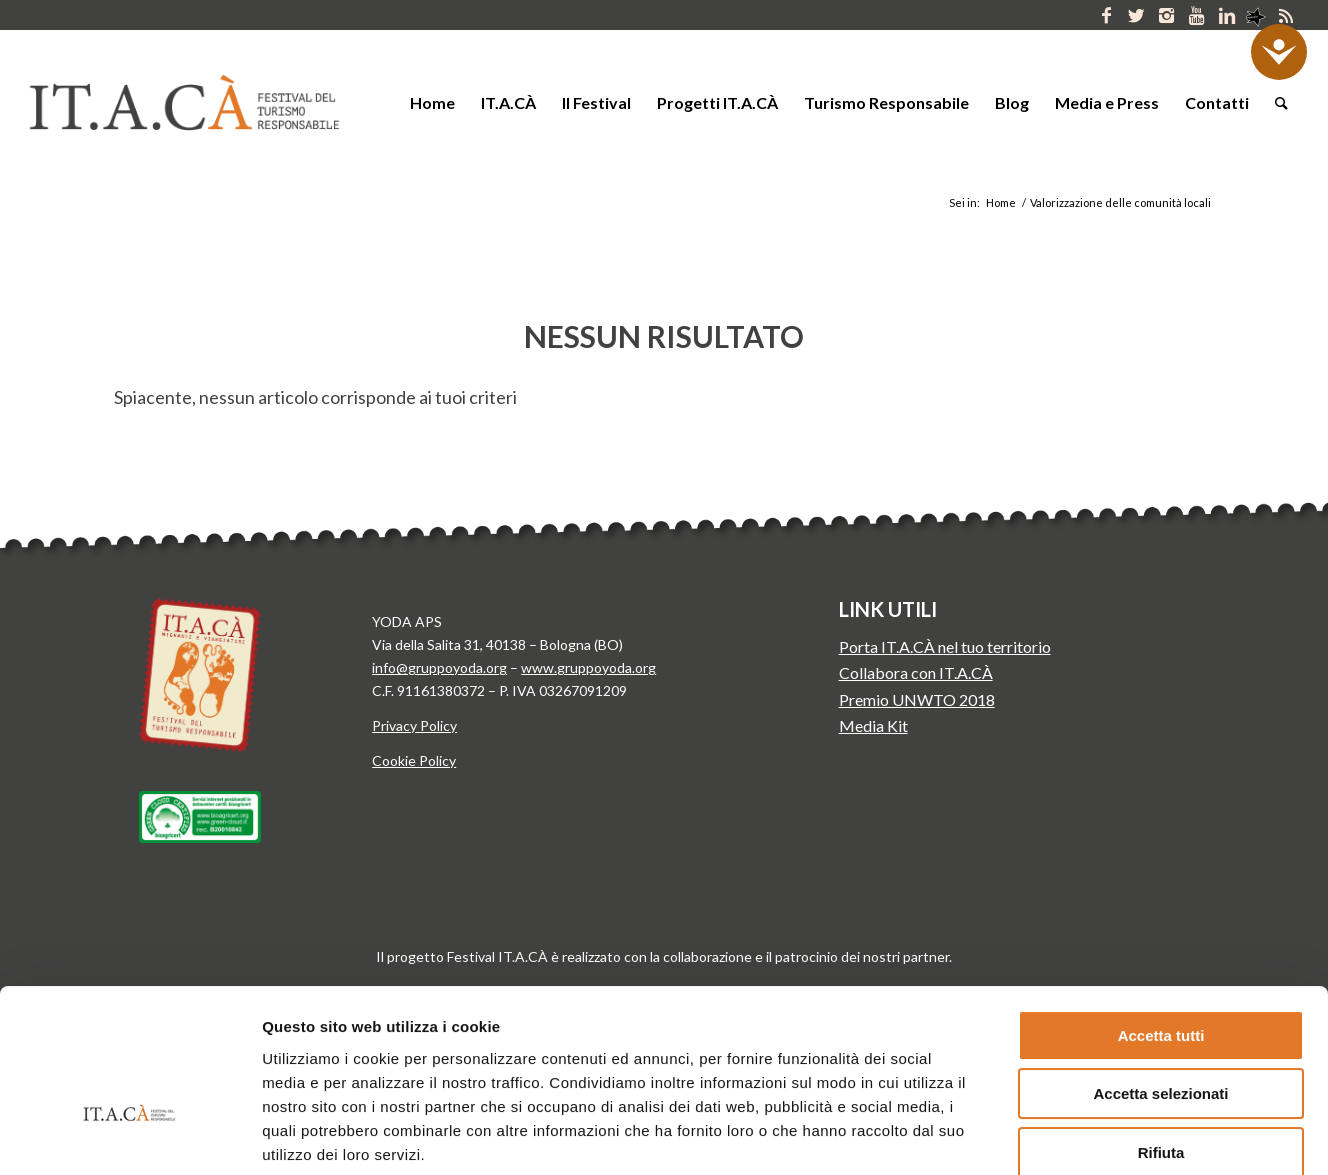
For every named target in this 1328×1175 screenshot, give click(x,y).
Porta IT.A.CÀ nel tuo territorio (945, 646)
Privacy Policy (414, 725)
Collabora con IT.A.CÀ (916, 672)
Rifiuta (1161, 1027)
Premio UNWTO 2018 (917, 699)
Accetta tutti (1161, 910)
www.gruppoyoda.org (588, 667)
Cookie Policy (414, 760)
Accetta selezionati (1160, 969)
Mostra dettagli (1048, 1135)
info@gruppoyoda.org (439, 667)
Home (1001, 202)
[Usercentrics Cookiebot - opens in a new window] (129, 1136)
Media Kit (873, 725)
